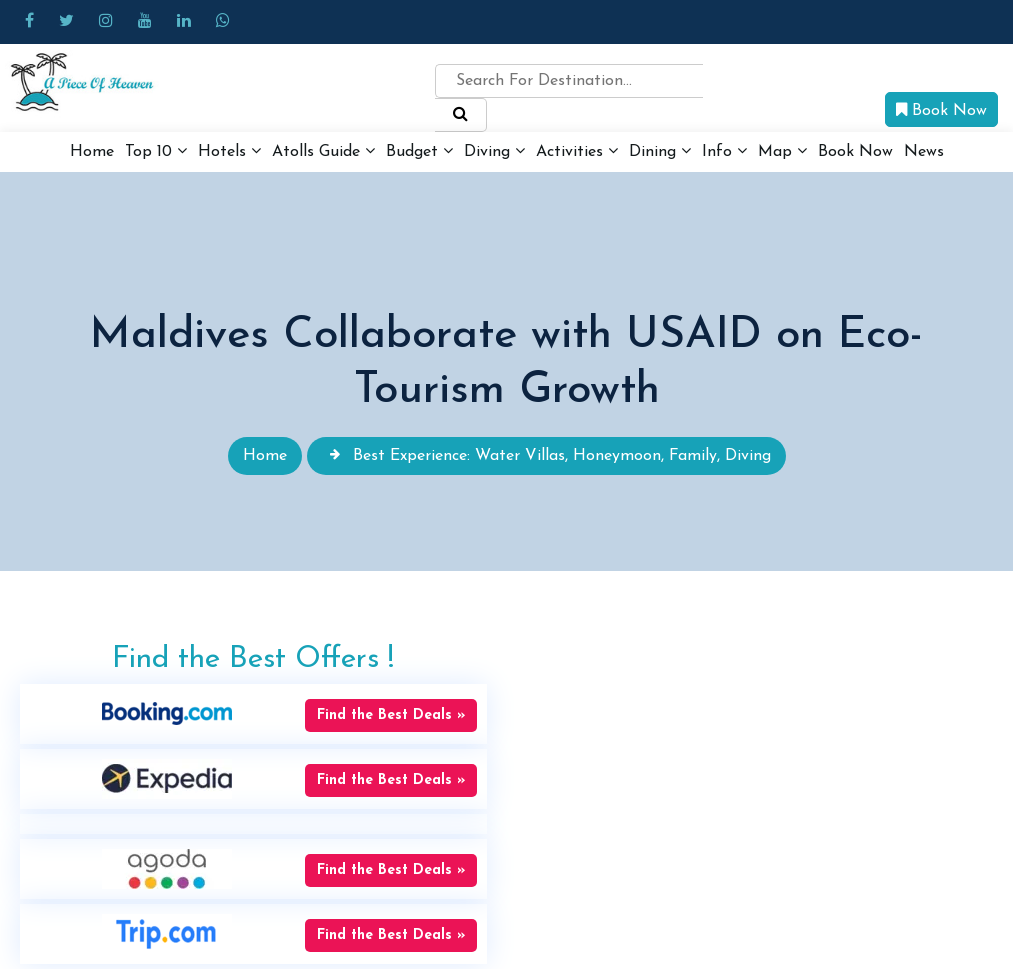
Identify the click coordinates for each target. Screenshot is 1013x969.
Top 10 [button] (156, 151)
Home (92, 152)
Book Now (941, 110)
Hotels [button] (229, 151)
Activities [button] (577, 151)
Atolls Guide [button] (323, 151)
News (924, 152)
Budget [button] (419, 151)
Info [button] (724, 151)
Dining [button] (660, 151)
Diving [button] (494, 151)
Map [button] (782, 151)
